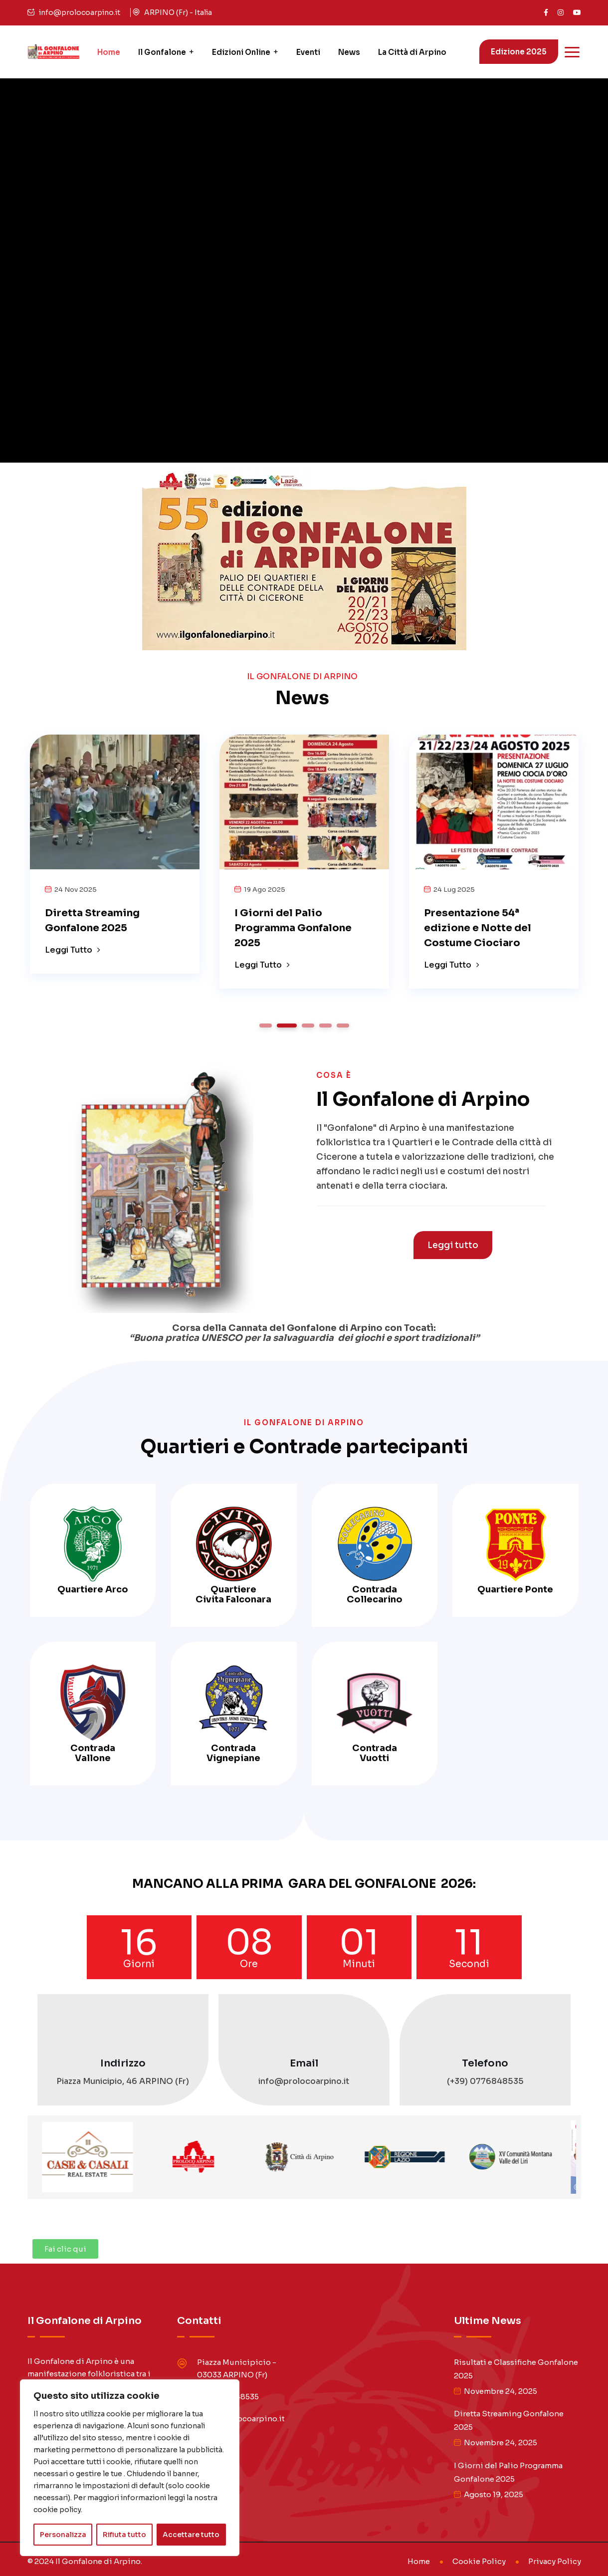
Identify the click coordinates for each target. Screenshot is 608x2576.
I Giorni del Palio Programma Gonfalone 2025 (293, 928)
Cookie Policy (479, 2561)
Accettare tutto (191, 2534)
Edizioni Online (241, 52)
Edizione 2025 (519, 51)
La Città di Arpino (412, 52)
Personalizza (63, 2534)
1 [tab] (265, 1026)
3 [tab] (307, 1026)
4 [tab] (325, 1026)
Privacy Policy (554, 2561)
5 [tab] (342, 1026)
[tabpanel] (114, 850)
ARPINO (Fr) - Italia (178, 12)
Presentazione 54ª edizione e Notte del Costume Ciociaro (477, 928)
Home (108, 52)
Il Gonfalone (162, 52)
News (349, 52)
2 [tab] (286, 1026)
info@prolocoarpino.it (79, 12)
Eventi (308, 52)
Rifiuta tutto (124, 2534)
